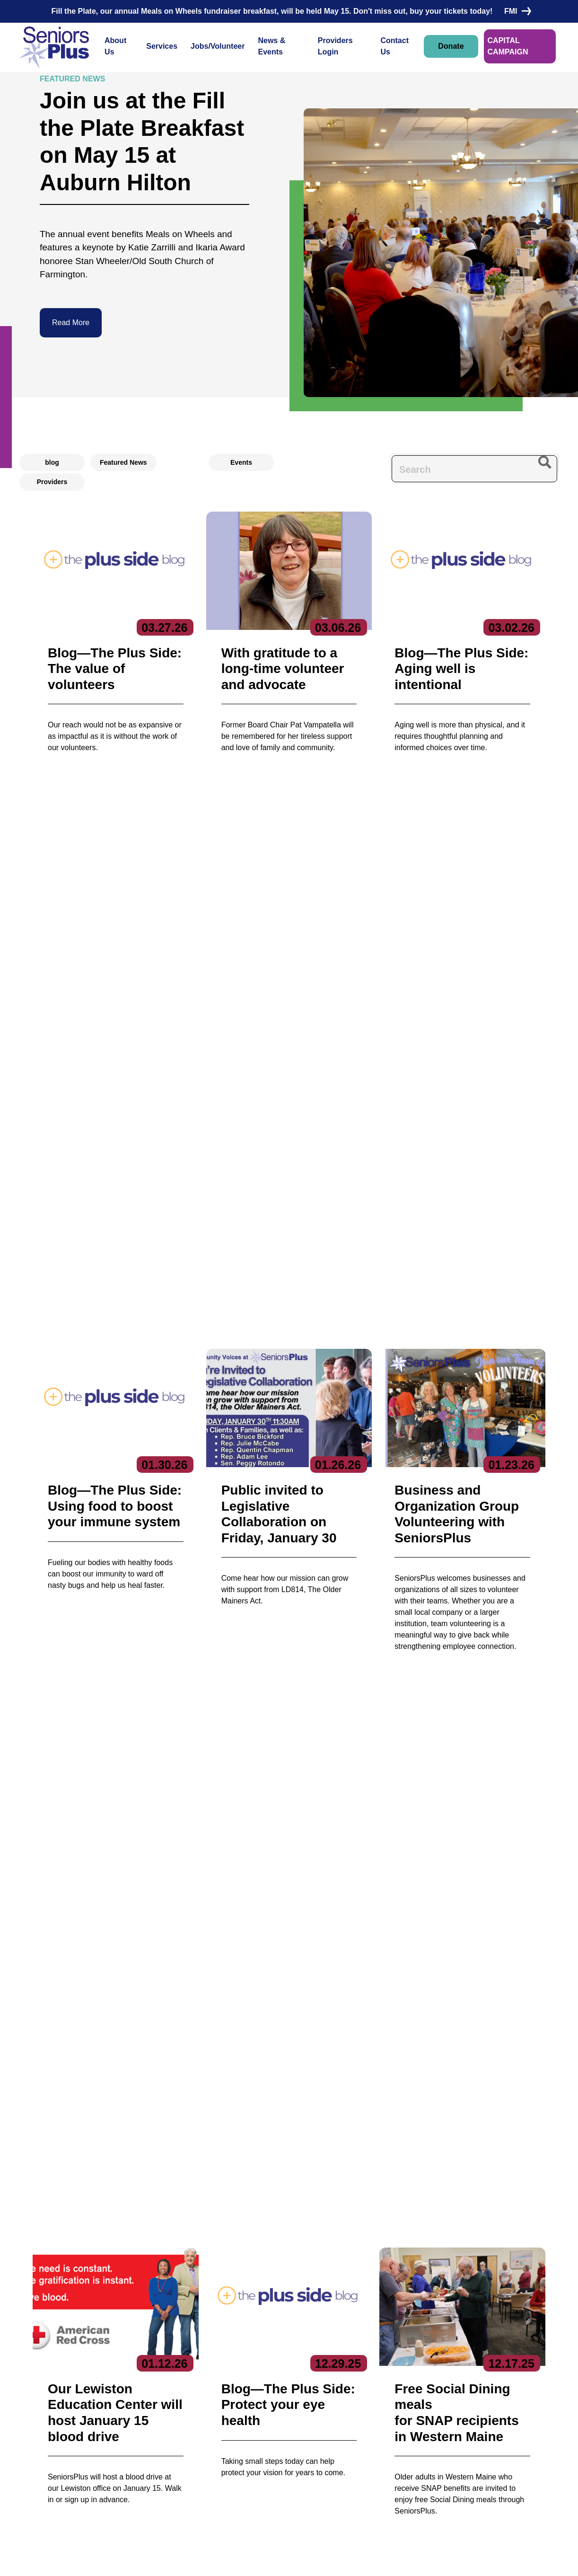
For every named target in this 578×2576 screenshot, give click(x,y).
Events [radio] (241, 462)
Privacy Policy (226, 2559)
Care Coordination (232, 2406)
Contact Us (394, 46)
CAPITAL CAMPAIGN (508, 46)
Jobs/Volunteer (218, 46)
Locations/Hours (328, 2462)
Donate (451, 46)
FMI (515, 11)
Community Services (235, 2421)
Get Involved (121, 2450)
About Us (115, 46)
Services (161, 46)
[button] (266, 1494)
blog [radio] (52, 462)
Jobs (307, 2407)
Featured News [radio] (123, 462)
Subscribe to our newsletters (448, 2391)
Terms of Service (347, 2559)
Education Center (230, 2435)
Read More (70, 323)
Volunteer (315, 2425)
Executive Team (126, 2406)
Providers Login (335, 46)
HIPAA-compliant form (235, 2210)
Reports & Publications (136, 2435)
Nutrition (217, 2475)
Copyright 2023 (285, 2559)
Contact (43, 2442)
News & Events (271, 46)
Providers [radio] (52, 482)
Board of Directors (130, 2421)
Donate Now (65, 1920)
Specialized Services (235, 2489)
